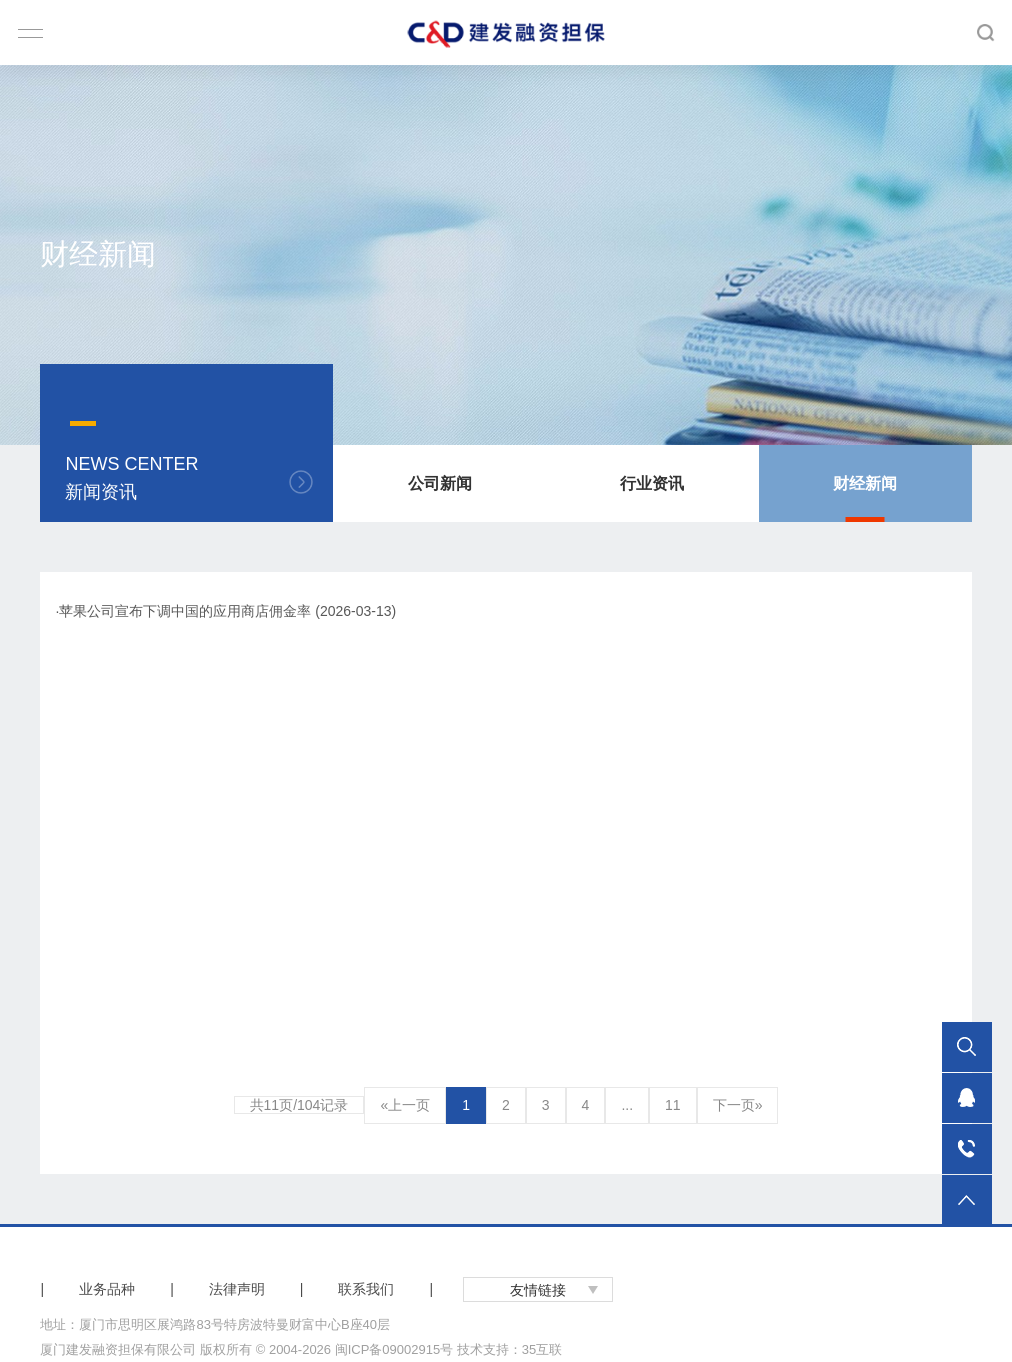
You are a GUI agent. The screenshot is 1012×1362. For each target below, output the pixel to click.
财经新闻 (865, 483)
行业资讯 (652, 483)
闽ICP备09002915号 (394, 1349)
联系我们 (366, 1289)
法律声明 (237, 1289)
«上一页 (405, 1105)
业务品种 (107, 1289)
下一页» (738, 1105)
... (627, 1105)
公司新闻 (440, 483)
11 (673, 1105)
